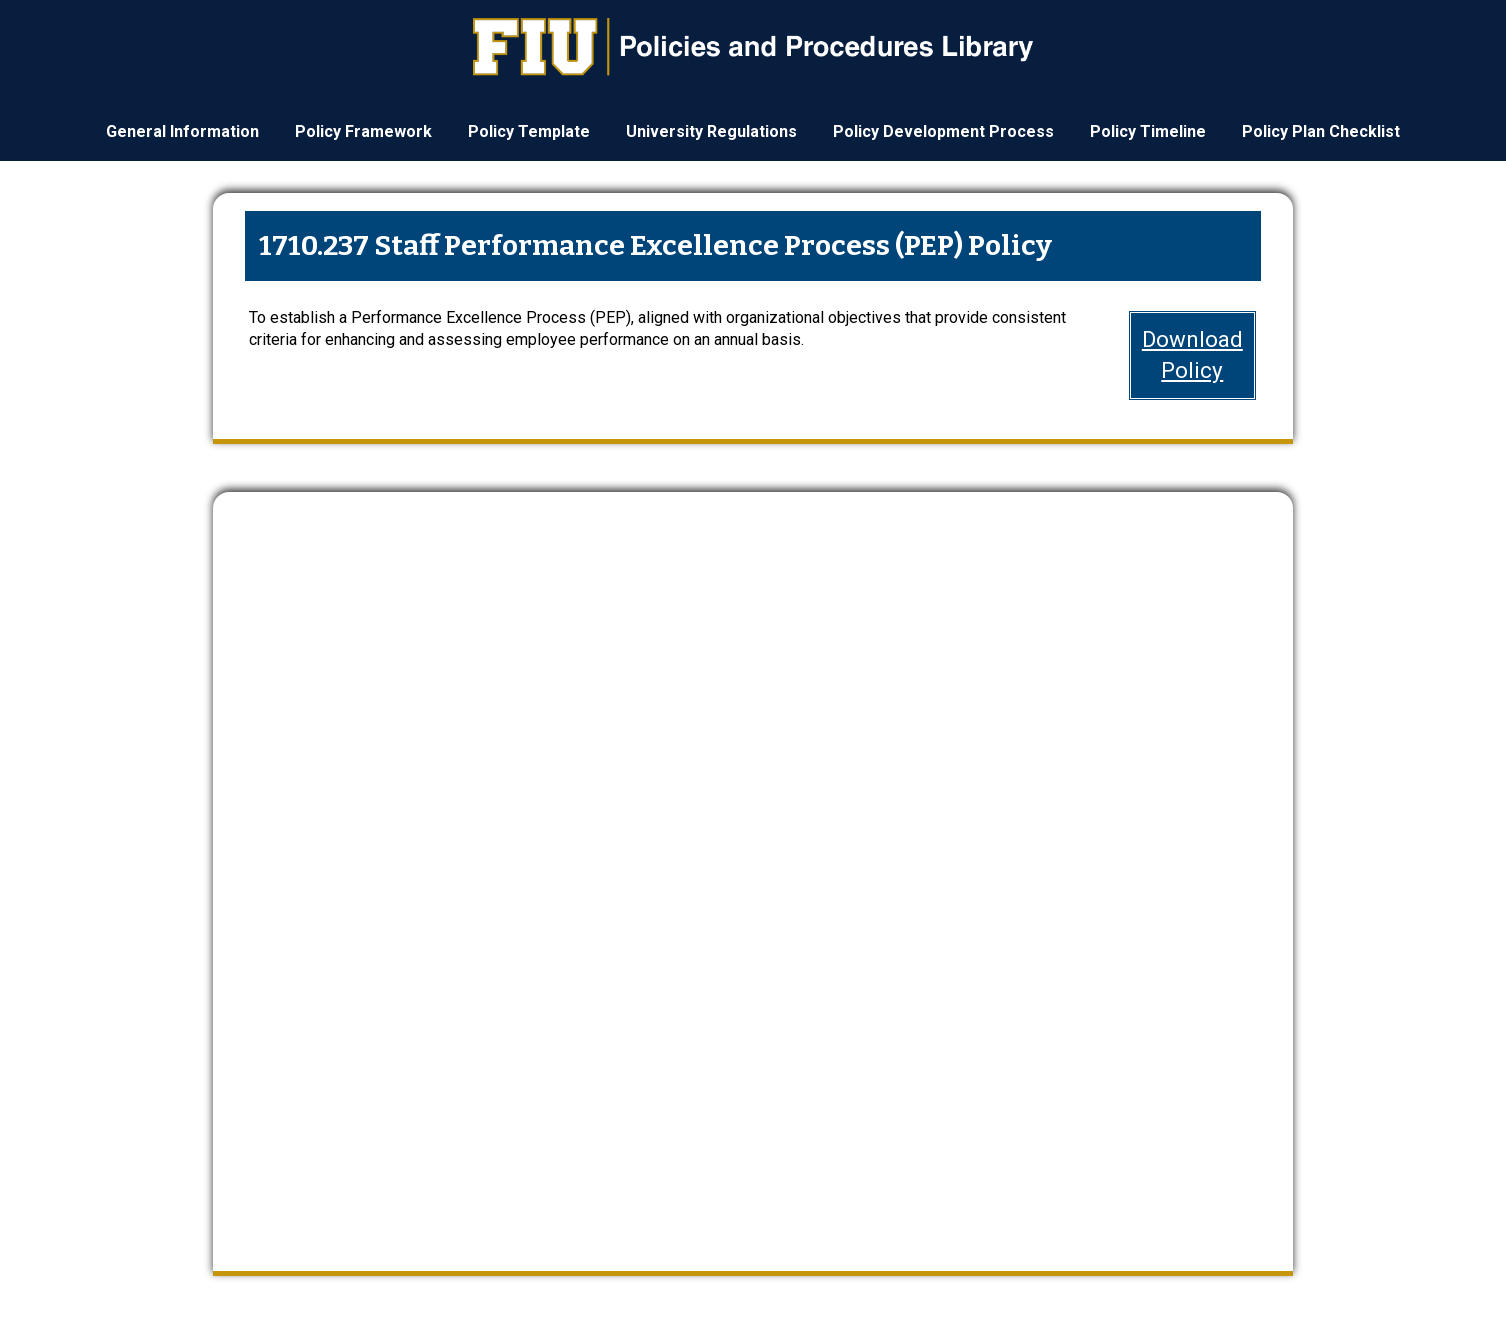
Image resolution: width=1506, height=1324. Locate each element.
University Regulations (711, 131)
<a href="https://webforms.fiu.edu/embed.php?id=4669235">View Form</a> (753, 864)
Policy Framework (363, 131)
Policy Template (529, 131)
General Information (182, 131)
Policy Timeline (1148, 131)
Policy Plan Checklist (1321, 131)
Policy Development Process (943, 131)
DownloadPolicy (1192, 354)
